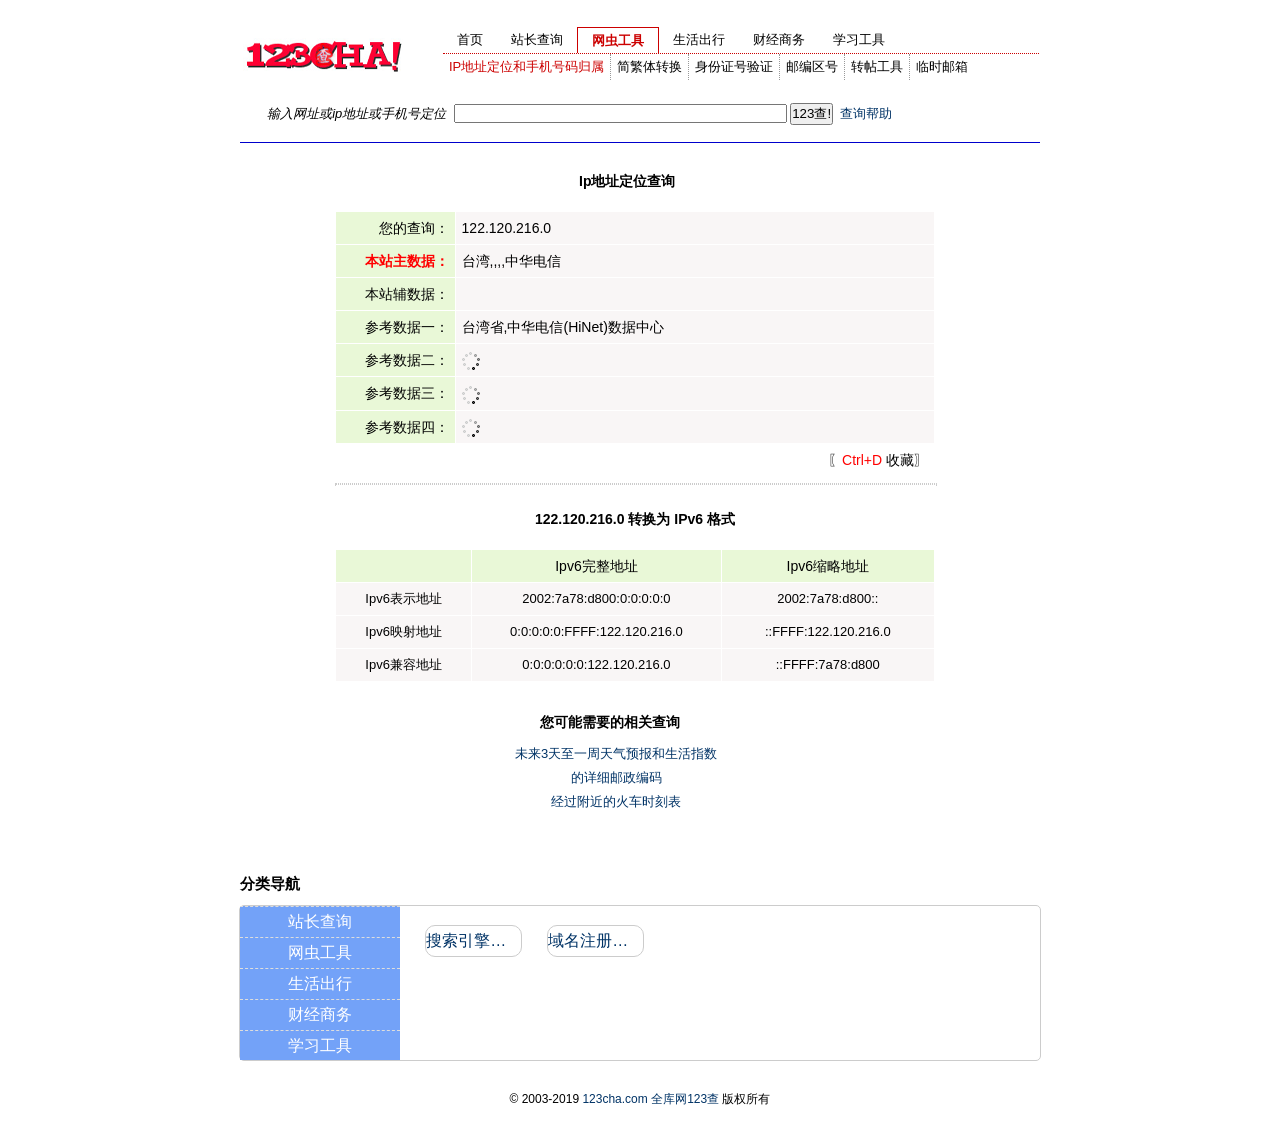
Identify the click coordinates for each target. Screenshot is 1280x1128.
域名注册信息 (594, 940)
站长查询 (320, 921)
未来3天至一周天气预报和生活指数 (616, 753)
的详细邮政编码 (616, 777)
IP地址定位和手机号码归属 (526, 66)
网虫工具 (320, 952)
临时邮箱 (942, 66)
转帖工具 (877, 66)
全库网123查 (685, 1099)
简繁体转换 (649, 66)
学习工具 (320, 1045)
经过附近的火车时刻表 (616, 801)
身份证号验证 (734, 66)
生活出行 (320, 983)
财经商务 (320, 1014)
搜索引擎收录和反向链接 (472, 940)
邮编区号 (812, 66)
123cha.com (614, 1099)
